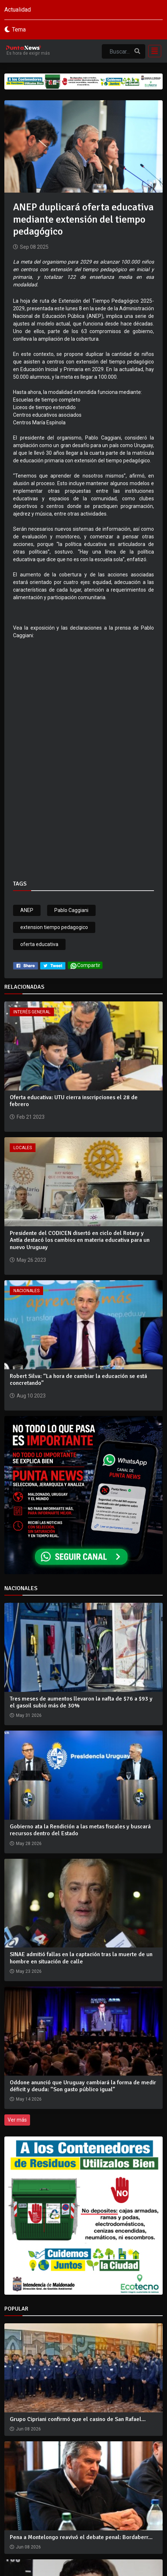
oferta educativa (39, 944)
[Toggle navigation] (152, 51)
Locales (22, 1147)
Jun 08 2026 (28, 2429)
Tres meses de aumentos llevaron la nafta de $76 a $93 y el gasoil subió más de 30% (81, 1702)
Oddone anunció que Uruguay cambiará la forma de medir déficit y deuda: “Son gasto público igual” (83, 2086)
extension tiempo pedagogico (54, 927)
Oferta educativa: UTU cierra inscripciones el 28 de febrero (74, 1101)
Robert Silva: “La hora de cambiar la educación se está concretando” (78, 1380)
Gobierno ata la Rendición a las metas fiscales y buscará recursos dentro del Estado (80, 1830)
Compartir (85, 965)
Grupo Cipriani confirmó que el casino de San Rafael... (78, 2419)
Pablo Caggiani (71, 910)
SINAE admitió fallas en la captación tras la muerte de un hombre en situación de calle (81, 1958)
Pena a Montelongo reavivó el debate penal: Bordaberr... (81, 2537)
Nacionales (26, 1290)
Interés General (31, 1011)
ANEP (26, 910)
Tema (19, 29)
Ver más (17, 2120)
